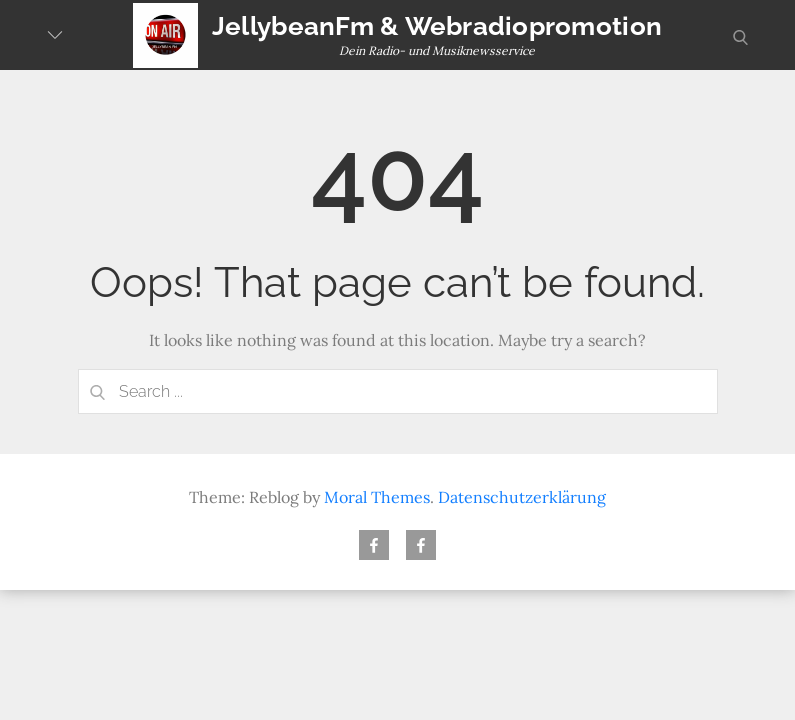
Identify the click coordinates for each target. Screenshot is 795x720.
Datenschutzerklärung (522, 497)
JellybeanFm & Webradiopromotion (437, 26)
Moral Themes (377, 497)
